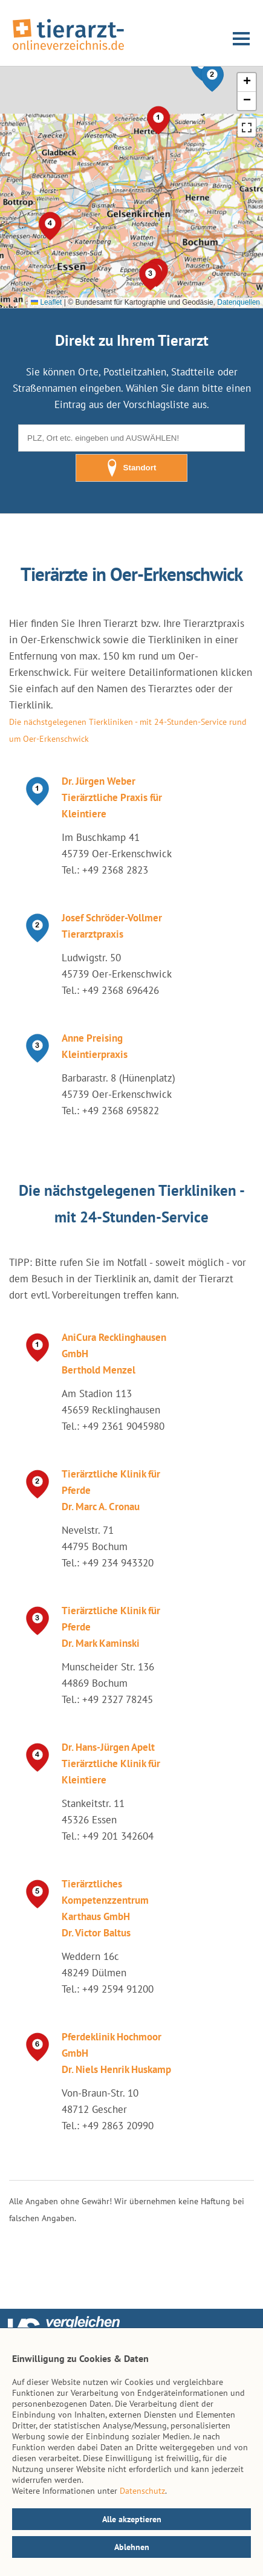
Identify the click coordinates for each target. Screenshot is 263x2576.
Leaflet (46, 302)
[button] (212, 77)
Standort (132, 468)
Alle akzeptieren (131, 2519)
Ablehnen (131, 2547)
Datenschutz (142, 2490)
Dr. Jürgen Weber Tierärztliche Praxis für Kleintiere (112, 797)
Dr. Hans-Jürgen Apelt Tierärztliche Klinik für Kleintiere (111, 1763)
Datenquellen (238, 302)
